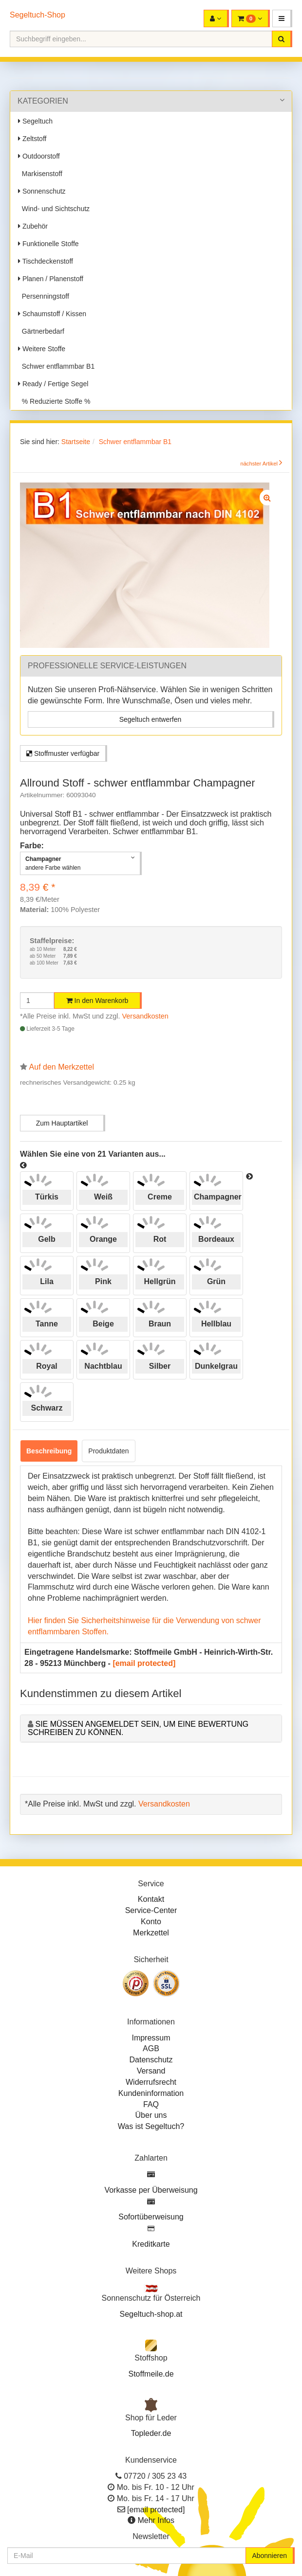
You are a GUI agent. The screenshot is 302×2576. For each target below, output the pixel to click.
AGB (151, 2048)
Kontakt (151, 1899)
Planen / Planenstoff (50, 279)
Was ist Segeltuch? (151, 2126)
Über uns (151, 2115)
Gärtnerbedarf (41, 331)
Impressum (151, 2038)
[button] (282, 18)
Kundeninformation (151, 2093)
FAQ (151, 2104)
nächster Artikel (259, 463)
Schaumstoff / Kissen (52, 314)
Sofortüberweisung (150, 2217)
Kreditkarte (151, 2244)
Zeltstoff (32, 139)
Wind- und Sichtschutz (54, 209)
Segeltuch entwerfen (150, 719)
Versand (151, 2071)
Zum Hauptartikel (62, 1123)
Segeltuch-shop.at (151, 2314)
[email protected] (144, 1663)
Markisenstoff (40, 174)
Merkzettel (151, 1933)
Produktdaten (108, 1451)
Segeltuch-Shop (37, 15)
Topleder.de (151, 2433)
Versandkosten (145, 1016)
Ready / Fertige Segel (53, 384)
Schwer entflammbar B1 (56, 366)
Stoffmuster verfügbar (62, 753)
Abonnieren (269, 2555)
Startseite (75, 442)
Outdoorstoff (39, 156)
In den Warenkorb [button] (97, 1000)
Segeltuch (35, 121)
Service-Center (151, 1910)
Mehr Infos (155, 2520)
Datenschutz (151, 2060)
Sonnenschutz (42, 191)
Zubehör (33, 226)
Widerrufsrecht (151, 2082)
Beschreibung (49, 1451)
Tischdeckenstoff (45, 261)
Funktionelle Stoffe (48, 244)
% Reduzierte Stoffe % (54, 401)
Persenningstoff (43, 296)
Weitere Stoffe (41, 349)
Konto (151, 1921)
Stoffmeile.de (150, 2374)
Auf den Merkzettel (61, 1067)
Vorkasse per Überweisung (150, 2190)
